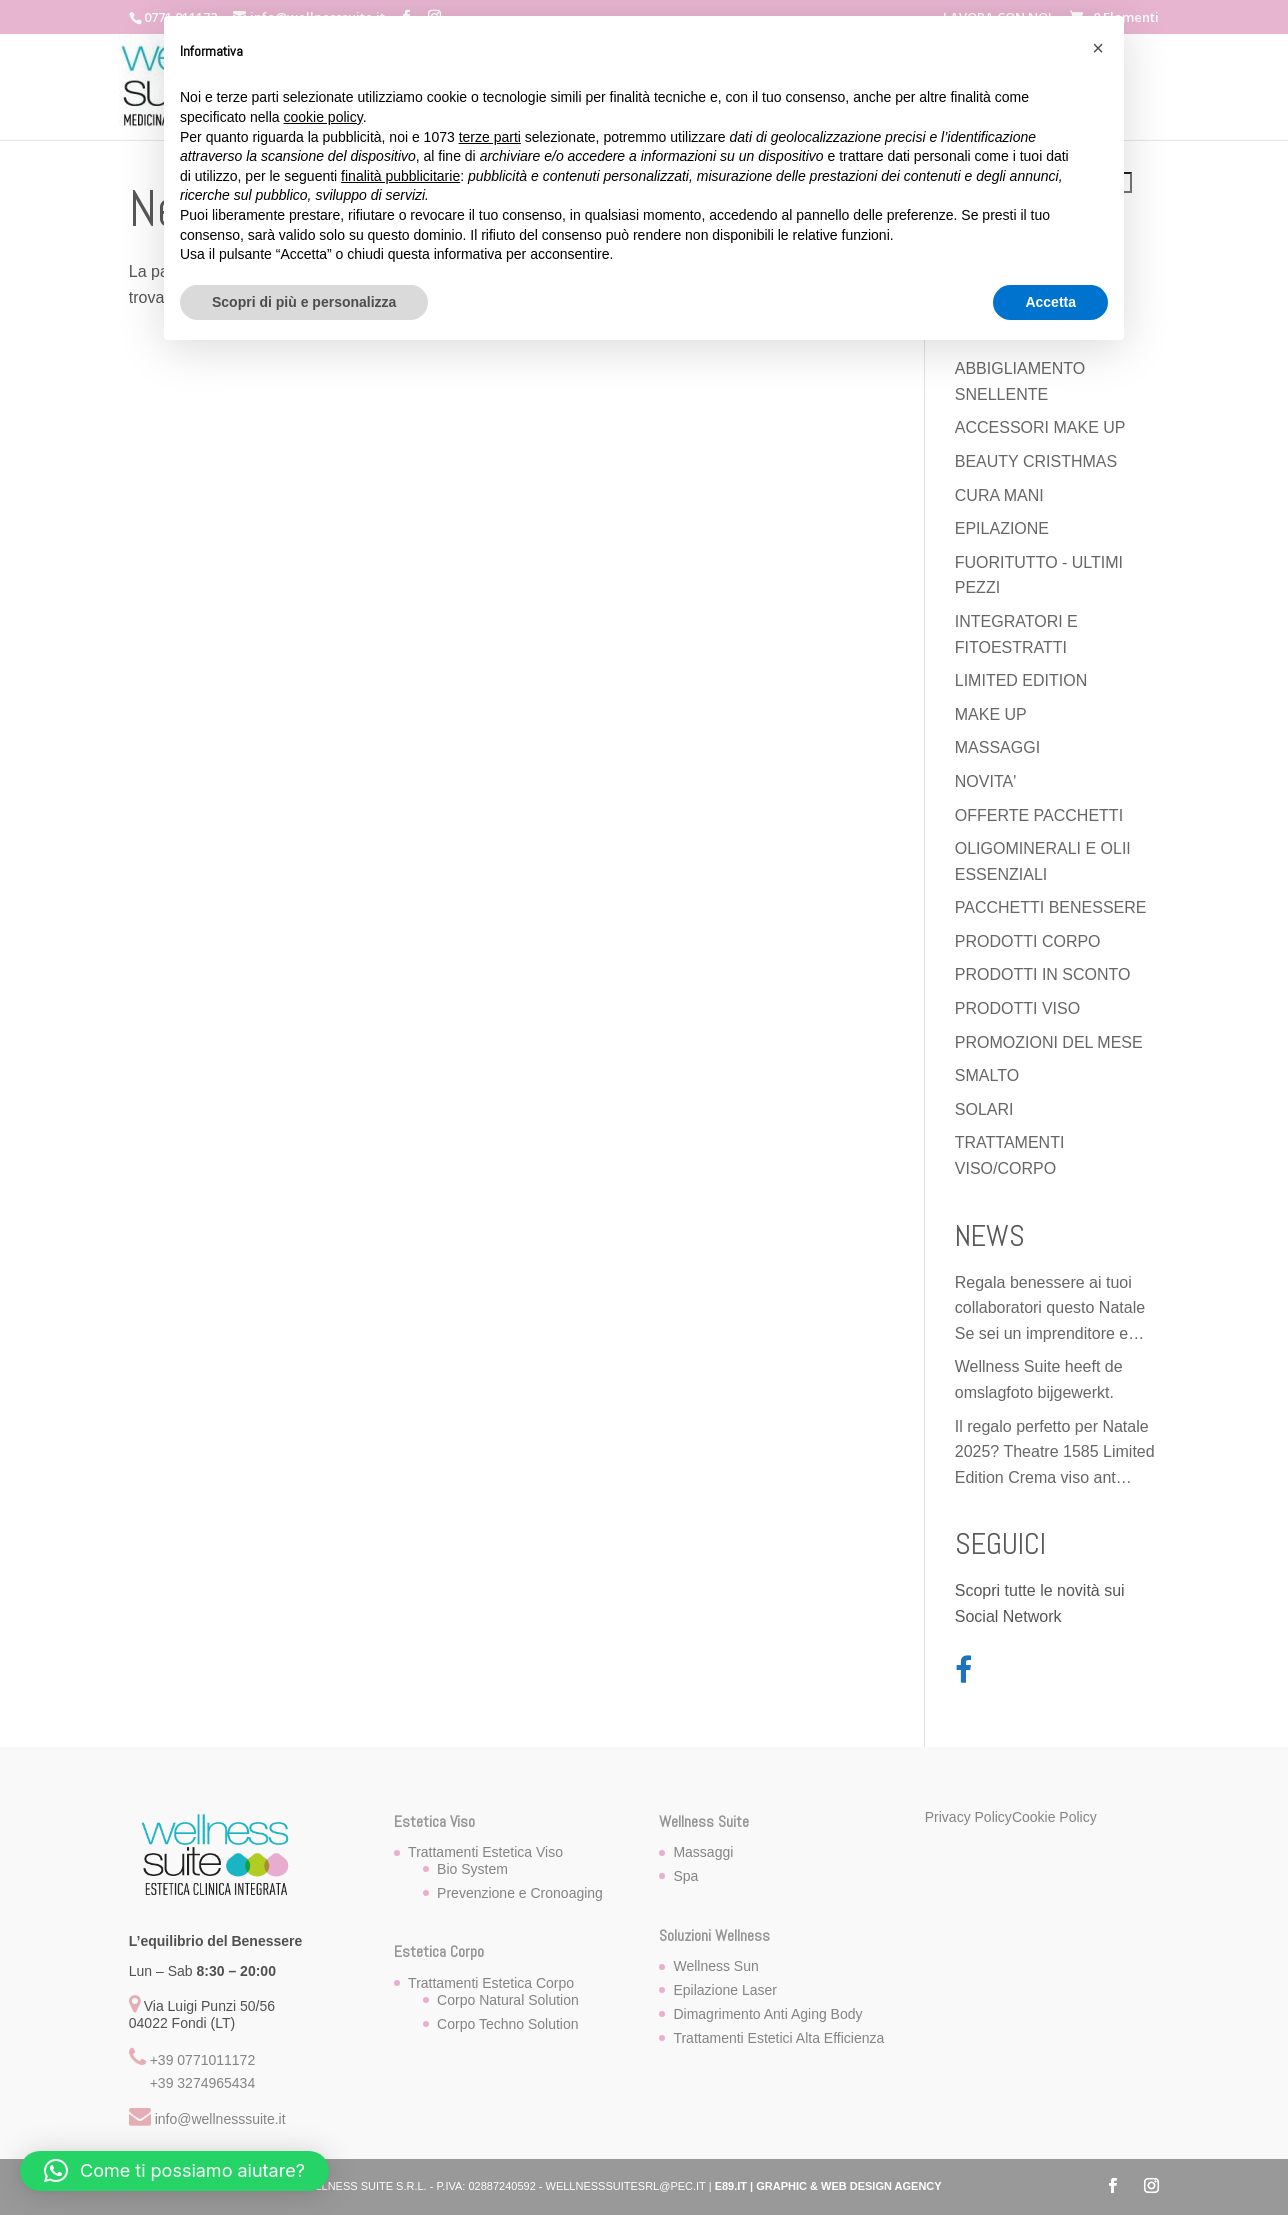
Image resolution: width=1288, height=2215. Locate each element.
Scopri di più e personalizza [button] (304, 302)
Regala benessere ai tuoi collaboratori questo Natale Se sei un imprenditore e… (1050, 1308)
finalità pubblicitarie (400, 176)
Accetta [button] (1050, 302)
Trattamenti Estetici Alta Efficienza (778, 2038)
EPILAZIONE (1002, 528)
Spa (685, 1876)
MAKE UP (991, 714)
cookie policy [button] (323, 117)
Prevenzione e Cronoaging (520, 1893)
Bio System (472, 1869)
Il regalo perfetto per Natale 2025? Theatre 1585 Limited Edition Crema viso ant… (1055, 1452)
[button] (174, 2171)
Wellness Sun (715, 1966)
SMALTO (987, 1075)
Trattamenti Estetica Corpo (491, 1983)
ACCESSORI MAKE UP (1040, 427)
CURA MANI (999, 495)
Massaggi (703, 1852)
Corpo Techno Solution (507, 2024)
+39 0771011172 (203, 2060)
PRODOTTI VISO (1017, 1008)
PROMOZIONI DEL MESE (1049, 1042)
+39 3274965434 (203, 2083)
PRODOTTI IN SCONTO (1043, 974)
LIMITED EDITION (1021, 680)
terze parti (490, 137)
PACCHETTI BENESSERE (1051, 907)
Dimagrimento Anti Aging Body (767, 2014)
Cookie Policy (1054, 1817)
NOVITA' (985, 781)
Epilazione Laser (725, 1990)
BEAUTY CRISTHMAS (1036, 461)
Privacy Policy (968, 1817)
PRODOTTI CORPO (1028, 941)
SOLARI (984, 1109)
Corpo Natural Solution (508, 2000)
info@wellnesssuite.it (220, 2119)
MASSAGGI (997, 747)
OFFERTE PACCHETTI (1039, 815)
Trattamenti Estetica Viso (485, 1852)
